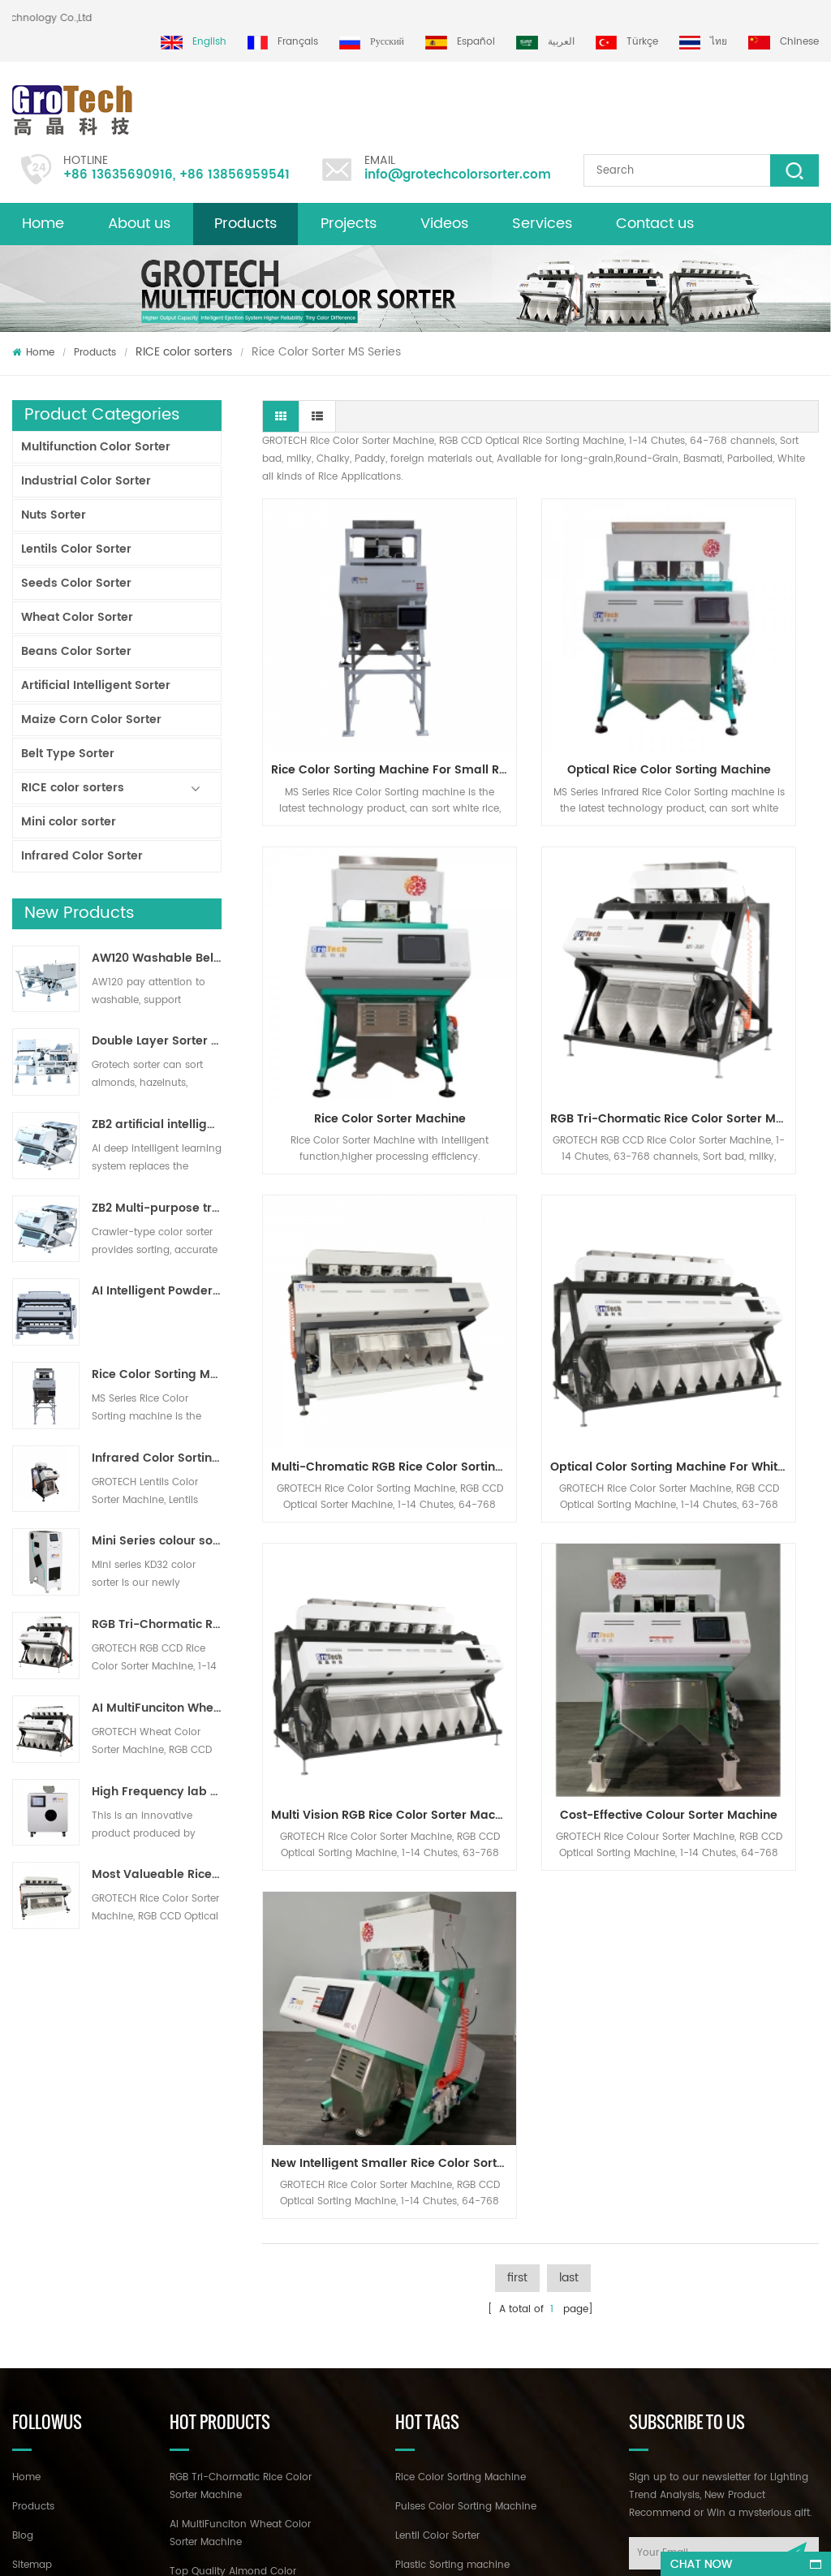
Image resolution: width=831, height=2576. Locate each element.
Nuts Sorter (53, 515)
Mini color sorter (68, 821)
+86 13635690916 (118, 175)
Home (43, 223)
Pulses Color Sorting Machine (465, 2140)
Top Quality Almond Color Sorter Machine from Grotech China (239, 2223)
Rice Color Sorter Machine (734, 684)
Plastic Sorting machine (452, 2199)
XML (21, 2228)
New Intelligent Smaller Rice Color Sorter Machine (737, 1210)
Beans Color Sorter (76, 651)
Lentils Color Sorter (76, 549)
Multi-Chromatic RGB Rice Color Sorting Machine (544, 947)
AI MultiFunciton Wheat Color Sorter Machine (157, 1708)
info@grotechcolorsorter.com (457, 175)
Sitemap (32, 2199)
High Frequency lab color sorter (157, 1792)
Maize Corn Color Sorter (91, 719)
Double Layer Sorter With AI (157, 1041)
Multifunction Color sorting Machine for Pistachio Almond (234, 2335)
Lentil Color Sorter (437, 2170)
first (517, 1325)
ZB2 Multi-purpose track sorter (157, 1208)
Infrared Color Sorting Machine (157, 1458)
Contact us (655, 223)
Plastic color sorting (442, 2257)
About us (139, 223)
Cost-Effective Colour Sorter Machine (544, 1210)
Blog (22, 2170)
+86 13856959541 (234, 175)
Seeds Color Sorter (76, 583)
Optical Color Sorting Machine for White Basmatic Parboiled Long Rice (737, 947)
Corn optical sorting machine (466, 2228)
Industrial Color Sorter (86, 481)
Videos (444, 223)
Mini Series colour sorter (157, 1541)
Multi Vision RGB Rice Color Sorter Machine (350, 1210)
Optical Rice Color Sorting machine (544, 684)
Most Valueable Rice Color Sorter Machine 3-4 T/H (157, 1875)
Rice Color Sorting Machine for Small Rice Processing (157, 1375)
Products (245, 223)
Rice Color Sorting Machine (460, 2111)
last (569, 1325)
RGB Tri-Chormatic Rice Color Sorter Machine (157, 1625)
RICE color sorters (184, 351)
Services (542, 223)
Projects (349, 223)
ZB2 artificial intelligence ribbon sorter (157, 1125)
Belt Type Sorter (67, 753)
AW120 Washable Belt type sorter (157, 958)
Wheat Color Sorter (77, 617)
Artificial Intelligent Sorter (95, 685)
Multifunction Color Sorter (95, 446)
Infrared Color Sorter (82, 855)
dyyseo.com (504, 2549)
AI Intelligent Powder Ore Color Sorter (157, 1291)
